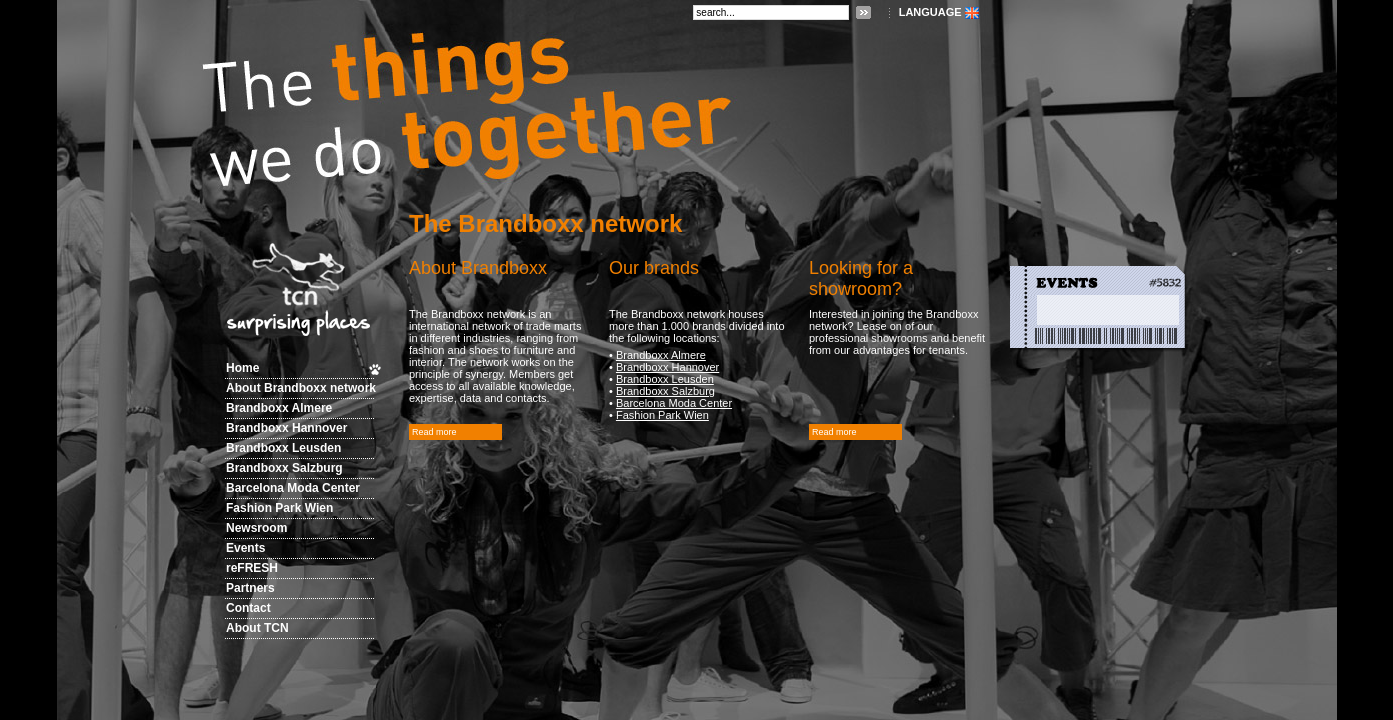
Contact (248, 608)
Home (242, 368)
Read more (434, 432)
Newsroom (256, 528)
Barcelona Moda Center (293, 488)
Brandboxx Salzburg (284, 468)
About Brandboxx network (301, 388)
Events (245, 548)
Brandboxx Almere (279, 408)
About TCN (257, 628)
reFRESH (252, 568)
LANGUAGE (930, 12)
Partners (250, 588)
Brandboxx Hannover (286, 428)
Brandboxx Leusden (283, 448)
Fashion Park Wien (279, 508)
